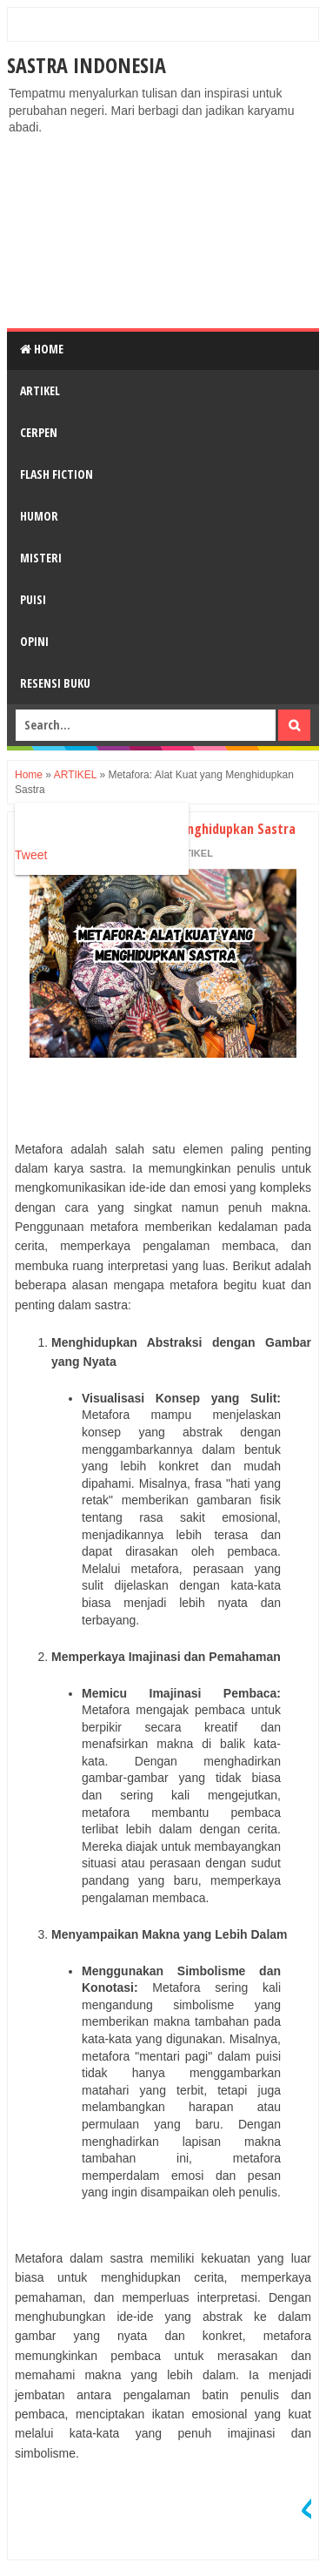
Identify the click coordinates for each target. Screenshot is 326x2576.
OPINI (34, 641)
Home (41, 348)
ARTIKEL (40, 390)
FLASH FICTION (56, 474)
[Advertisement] (163, 232)
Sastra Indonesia (86, 64)
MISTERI (41, 557)
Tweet (31, 855)
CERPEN (38, 432)
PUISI (33, 599)
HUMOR (39, 516)
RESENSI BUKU (55, 683)
